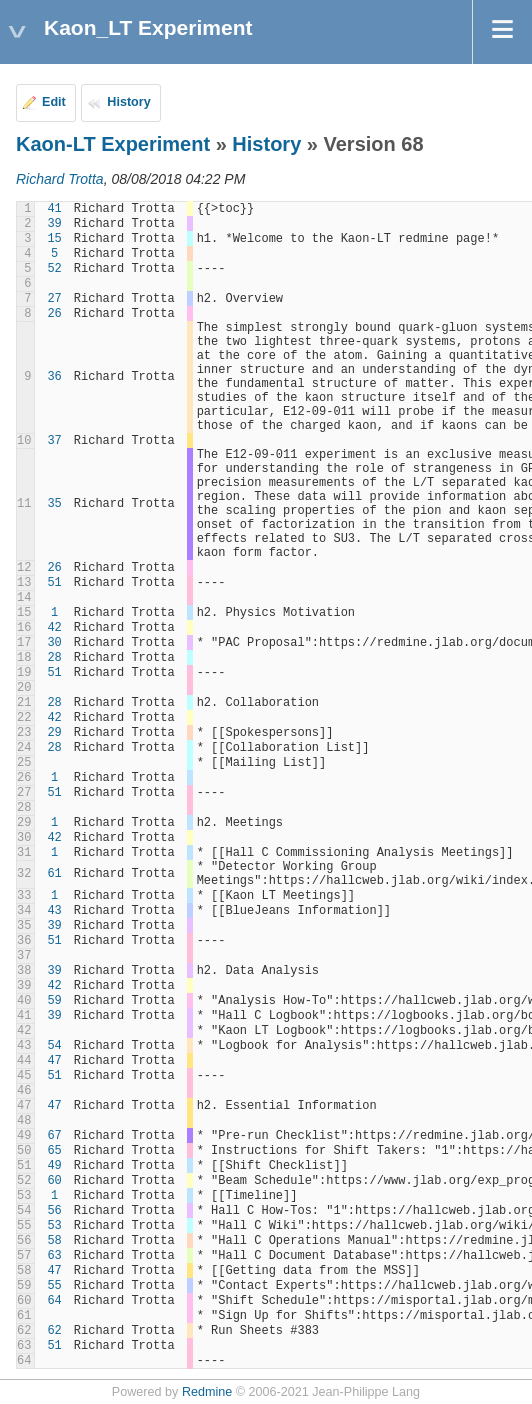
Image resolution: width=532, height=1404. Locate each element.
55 (54, 1286)
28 (54, 658)
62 (54, 1331)
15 (54, 239)
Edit (54, 102)
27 (54, 299)
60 (54, 1181)
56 (54, 1211)
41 (54, 209)
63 (54, 1256)
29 (54, 733)
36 (54, 377)
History (128, 102)
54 (54, 1046)
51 (54, 583)
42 (54, 628)
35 (54, 504)
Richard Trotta (60, 179)
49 (54, 1166)
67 (54, 1136)
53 (54, 1226)
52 (54, 269)
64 (54, 1301)
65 (54, 1151)
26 (54, 314)
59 (54, 1001)
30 (54, 643)
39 (54, 224)
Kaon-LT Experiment (113, 144)
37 (54, 441)
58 (54, 1241)
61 (54, 874)
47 (54, 1061)
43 (54, 911)
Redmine (207, 1392)
